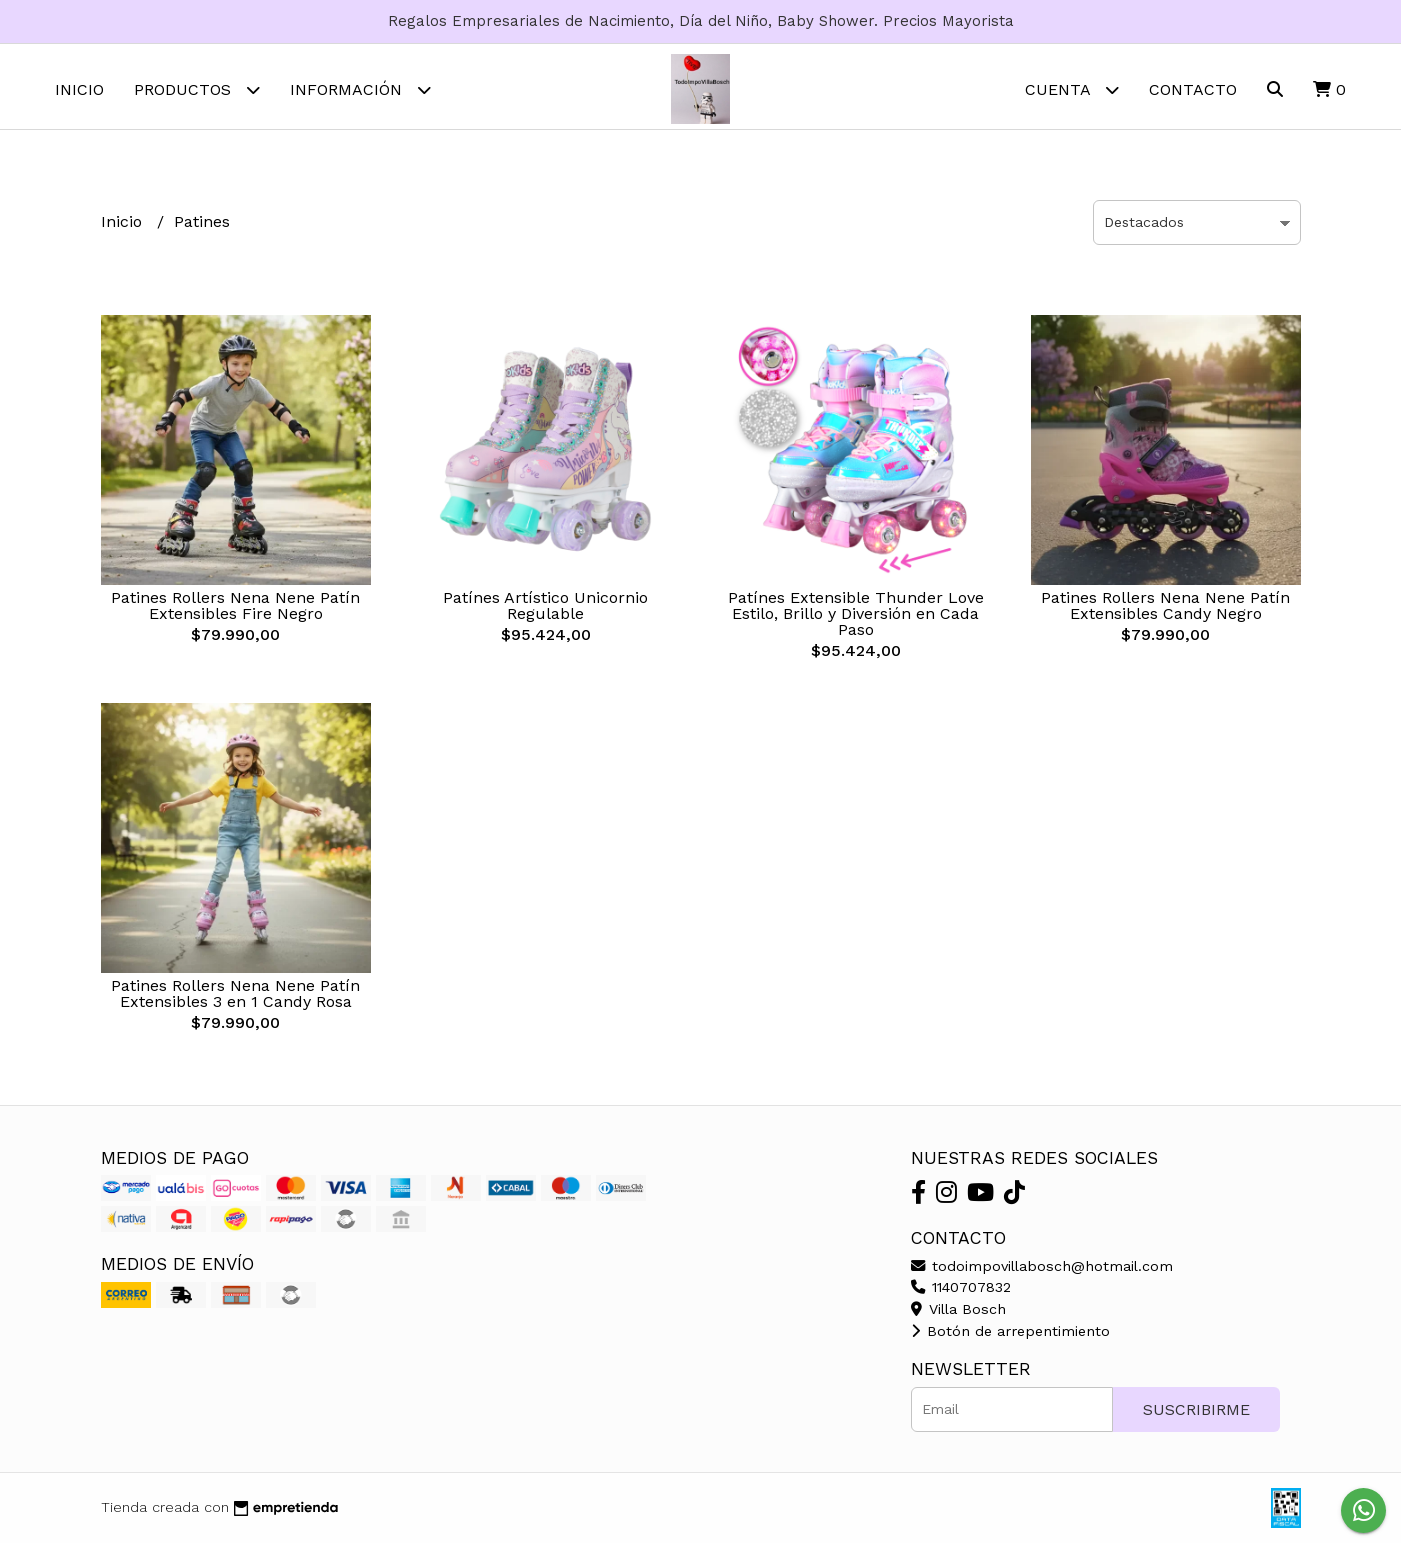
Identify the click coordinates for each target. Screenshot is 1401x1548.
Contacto (1193, 89)
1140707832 (961, 1292)
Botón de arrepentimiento (1010, 1336)
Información (360, 89)
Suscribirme (1196, 1414)
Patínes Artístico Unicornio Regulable (545, 610)
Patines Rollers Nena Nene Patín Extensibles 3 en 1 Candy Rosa (235, 998)
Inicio (79, 89)
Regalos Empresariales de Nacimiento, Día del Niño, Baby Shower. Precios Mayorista (701, 21)
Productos (197, 89)
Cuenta (1072, 89)
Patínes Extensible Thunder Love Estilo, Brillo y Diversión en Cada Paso (856, 618)
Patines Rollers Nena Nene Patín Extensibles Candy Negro (1165, 610)
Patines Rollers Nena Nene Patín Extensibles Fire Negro (235, 610)
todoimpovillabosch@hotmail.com (1042, 1271)
